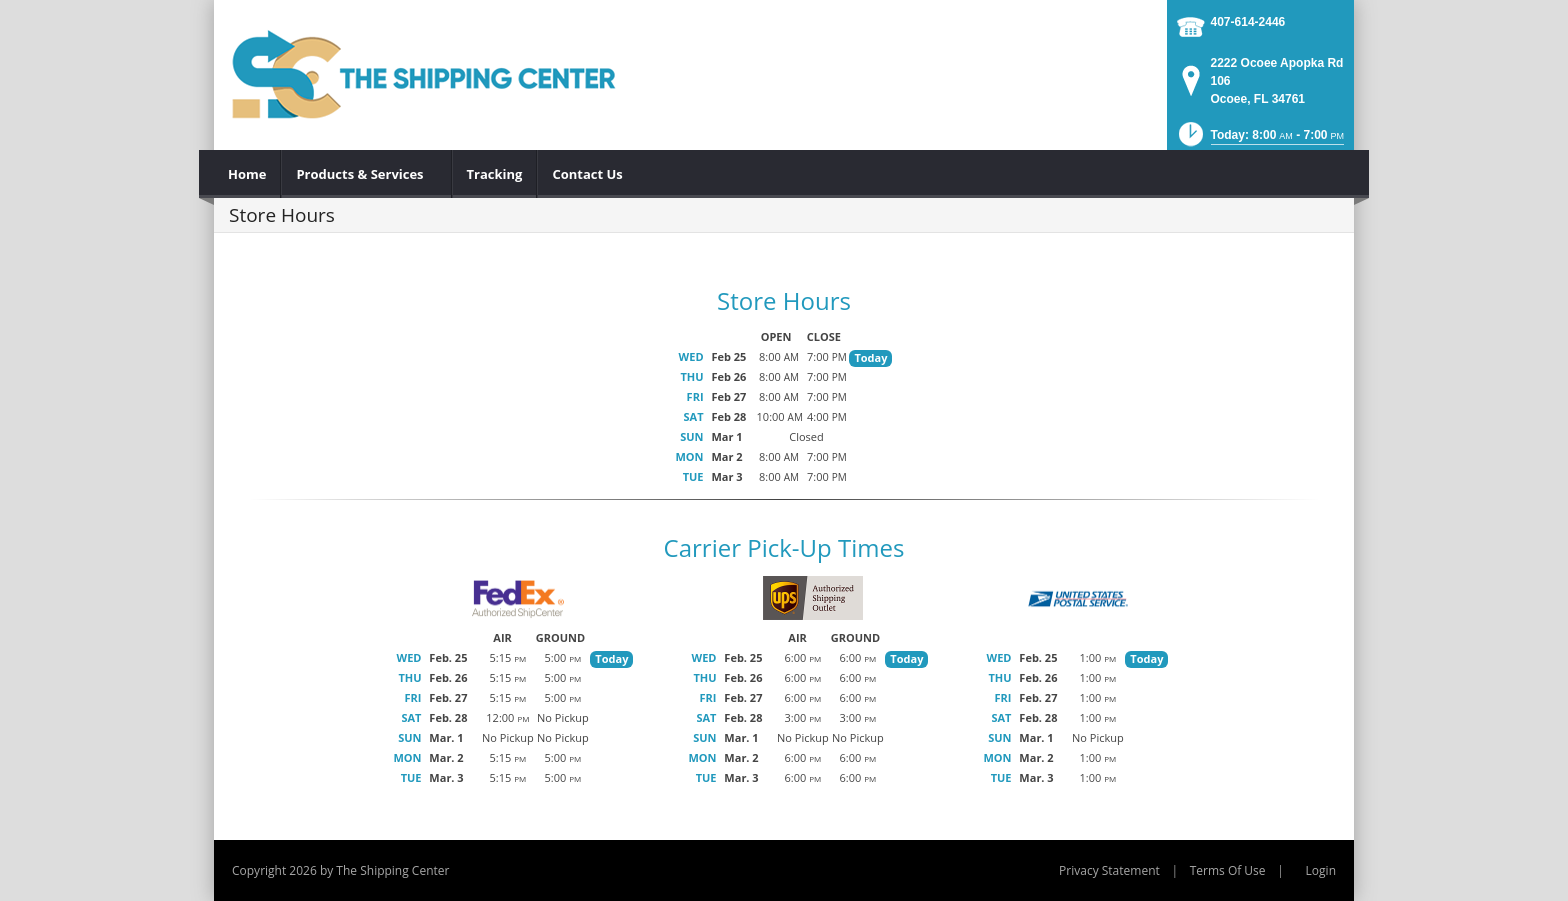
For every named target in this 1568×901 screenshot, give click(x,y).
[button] (1259, 140)
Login (1321, 870)
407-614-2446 (1248, 22)
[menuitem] (247, 174)
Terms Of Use (1228, 870)
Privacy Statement (1109, 870)
